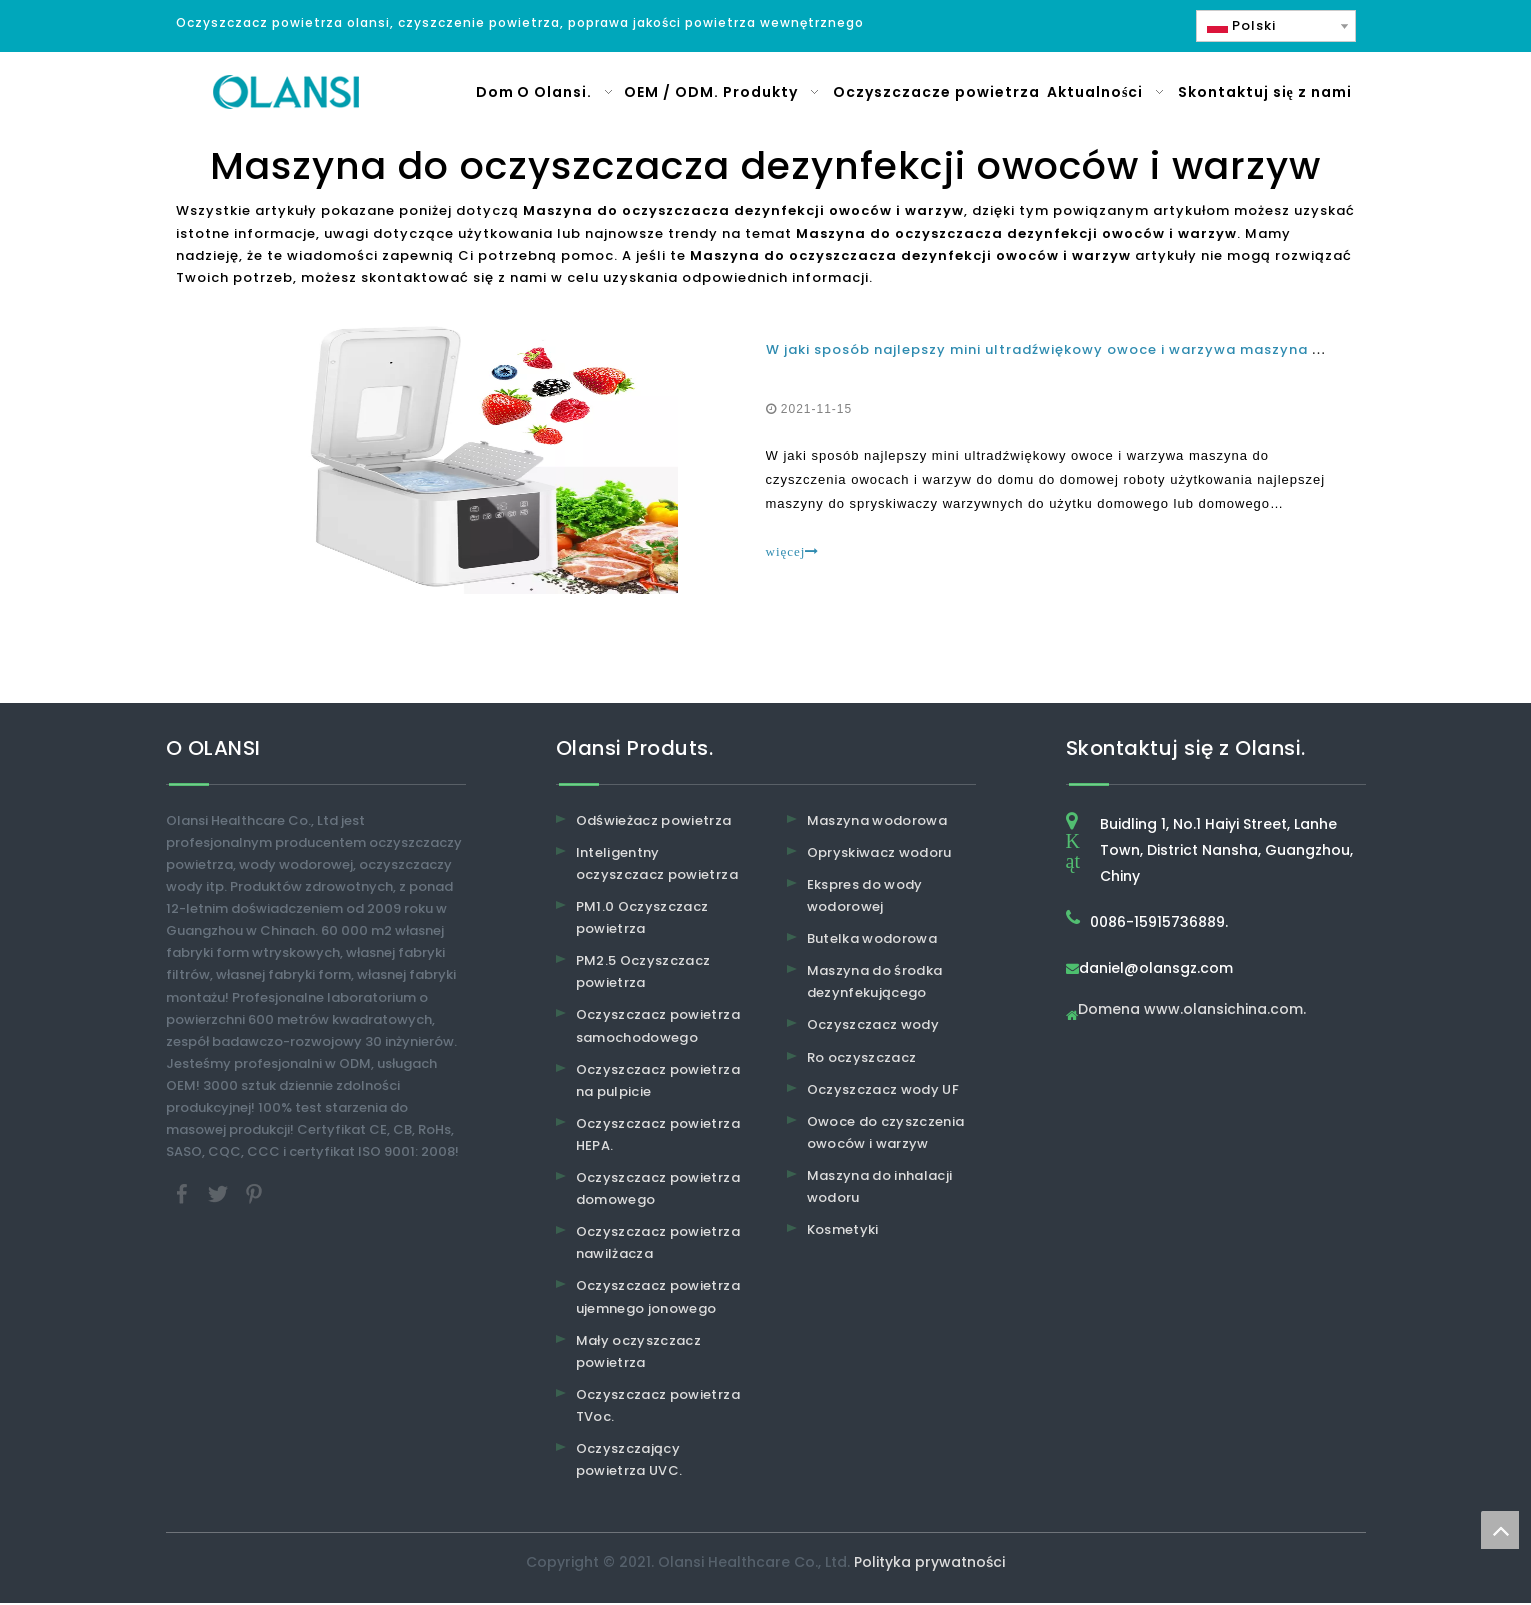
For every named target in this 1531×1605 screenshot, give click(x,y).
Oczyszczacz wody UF (883, 1091)
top (1500, 1530)
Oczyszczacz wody (873, 1027)
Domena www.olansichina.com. (1192, 1012)
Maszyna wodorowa (877, 822)
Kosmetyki (843, 1231)
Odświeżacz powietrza (654, 822)
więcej (793, 552)
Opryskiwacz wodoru (879, 854)
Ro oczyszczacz (862, 1059)
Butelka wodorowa (872, 940)
